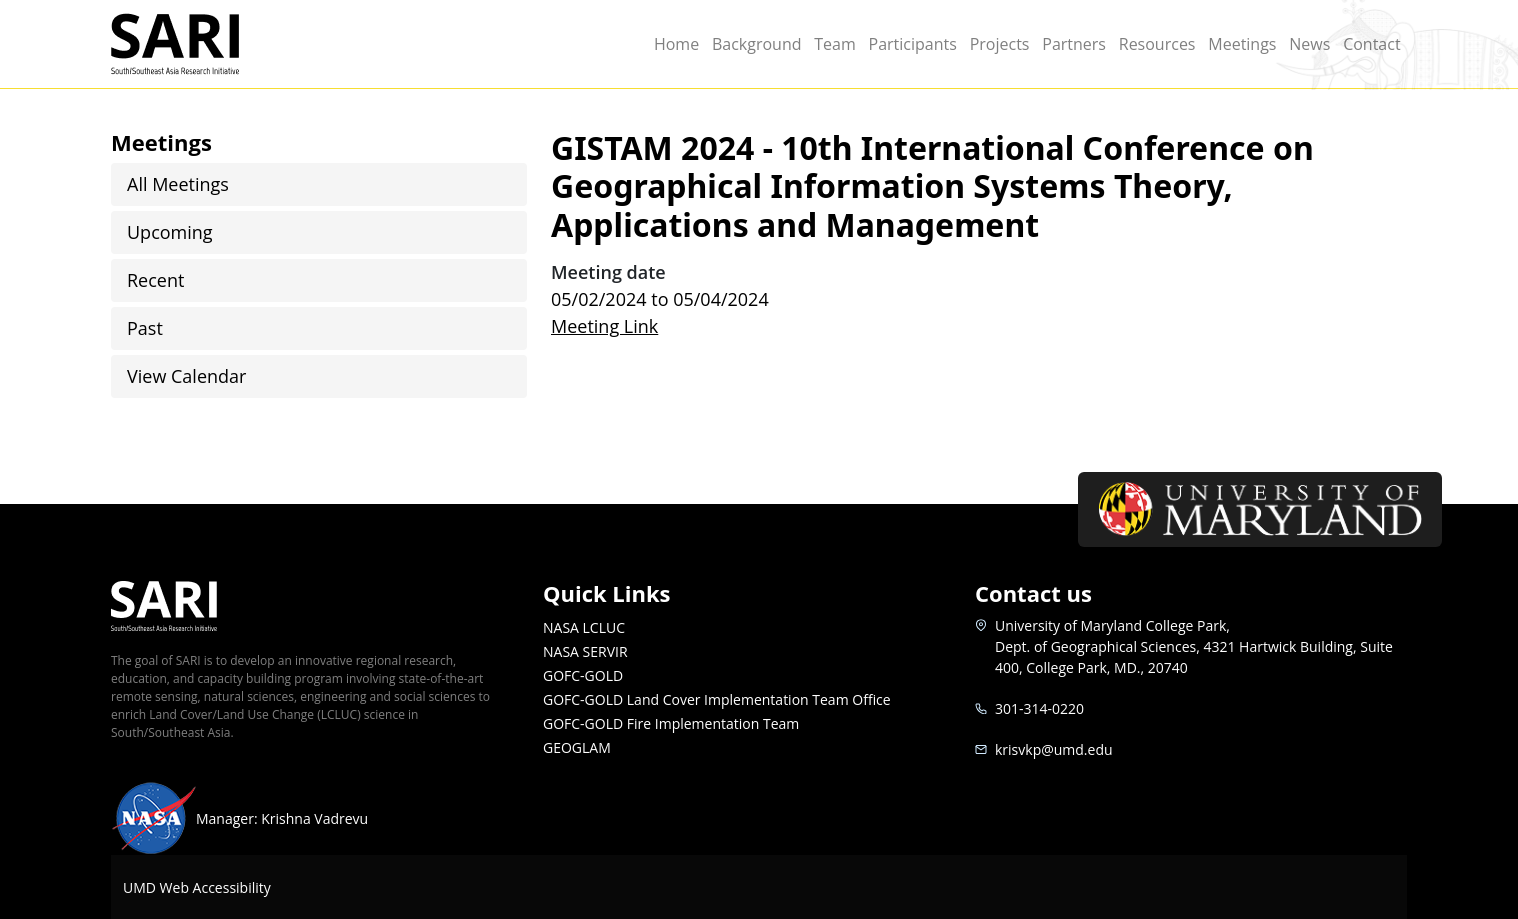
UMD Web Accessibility (197, 887)
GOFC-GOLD (583, 675)
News (1309, 44)
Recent (155, 280)
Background (757, 44)
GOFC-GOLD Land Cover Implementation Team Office (717, 699)
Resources (1157, 44)
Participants (913, 44)
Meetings (1242, 44)
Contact (1371, 44)
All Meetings (178, 184)
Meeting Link (604, 326)
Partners (1074, 44)
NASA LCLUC (584, 627)
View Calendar (186, 376)
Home (676, 44)
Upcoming (170, 232)
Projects (1000, 44)
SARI (198, 44)
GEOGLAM (577, 747)
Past (145, 328)
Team (835, 44)
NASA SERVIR (585, 651)
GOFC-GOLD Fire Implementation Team (671, 723)
